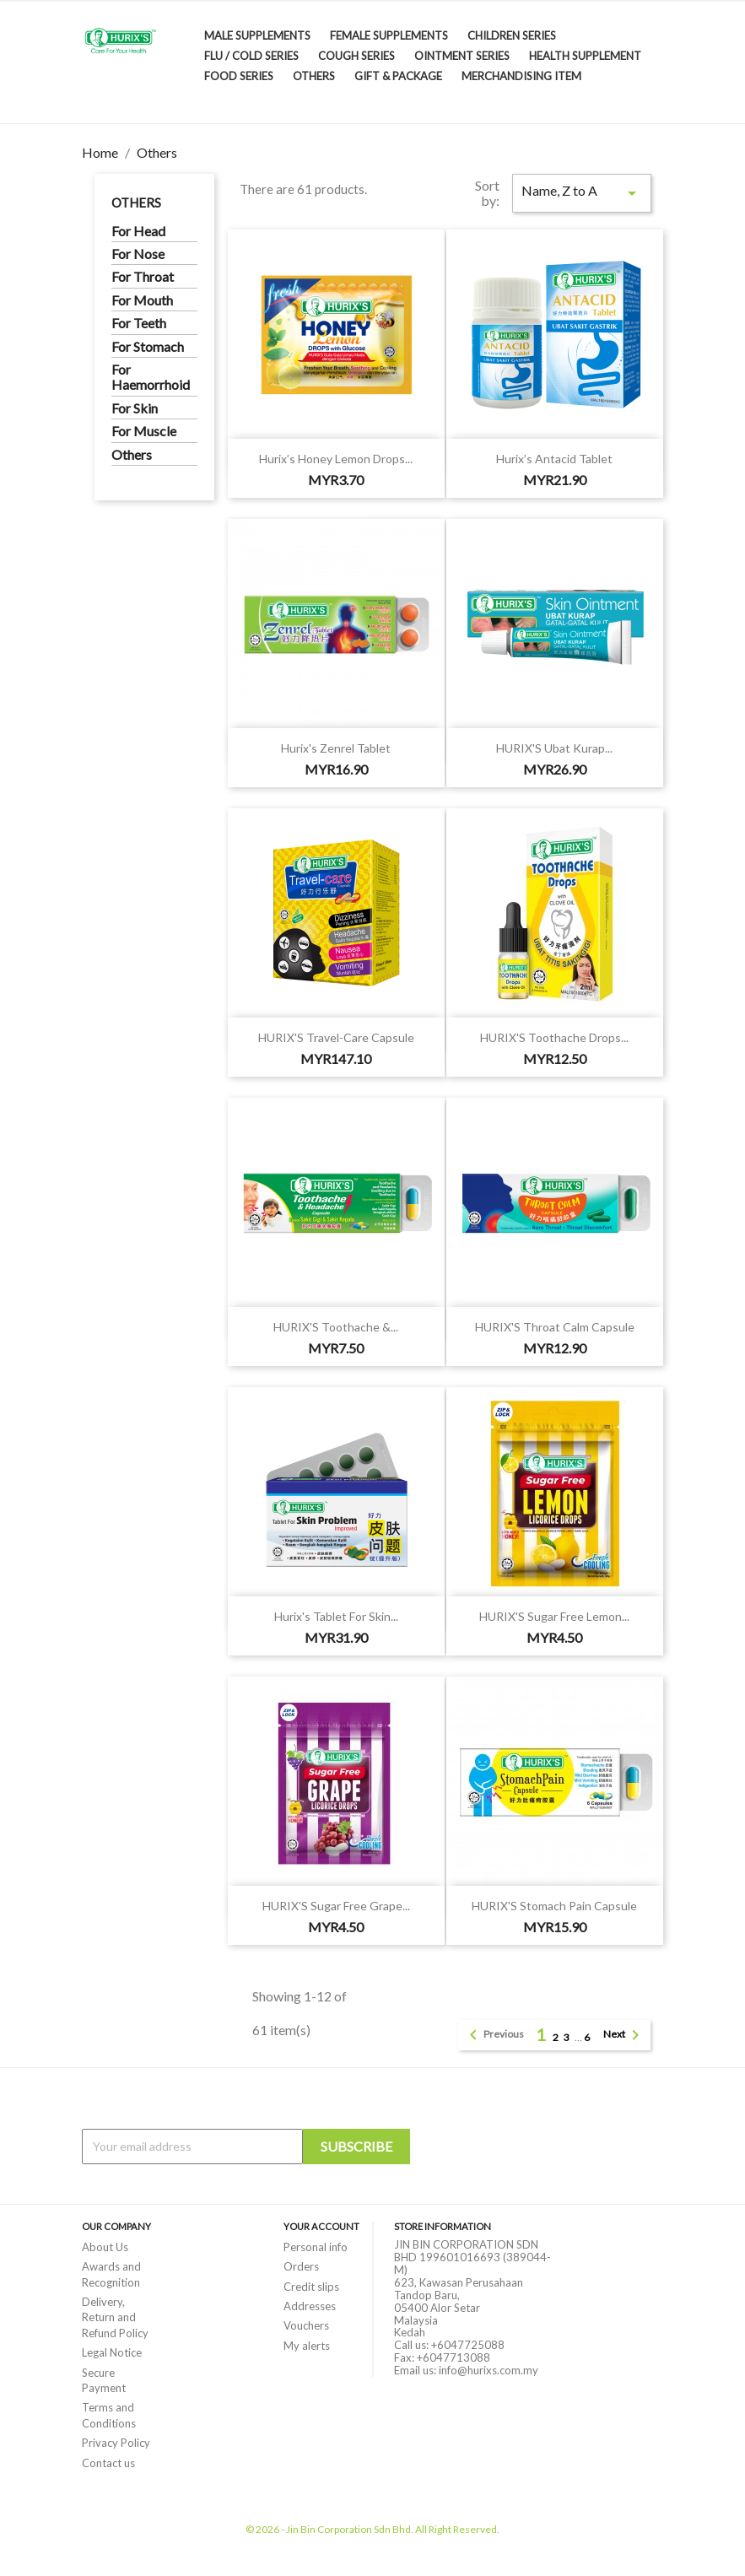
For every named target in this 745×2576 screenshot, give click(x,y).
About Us (105, 2247)
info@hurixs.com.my (488, 2370)
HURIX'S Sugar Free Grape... (336, 1905)
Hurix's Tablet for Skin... (336, 1616)
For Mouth (142, 300)
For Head (138, 231)
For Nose (138, 254)
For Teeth (138, 323)
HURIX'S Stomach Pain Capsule (554, 1905)
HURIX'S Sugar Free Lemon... (554, 1616)
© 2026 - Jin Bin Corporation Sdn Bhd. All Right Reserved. (372, 2529)
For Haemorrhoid (150, 377)
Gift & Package (398, 76)
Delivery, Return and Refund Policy (115, 2317)
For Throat (142, 276)
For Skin (134, 408)
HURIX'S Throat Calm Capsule (554, 1327)
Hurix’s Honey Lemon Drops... (336, 458)
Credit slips (311, 2286)
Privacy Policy (116, 2442)
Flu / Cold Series (251, 55)
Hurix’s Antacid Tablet (554, 458)
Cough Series (356, 55)
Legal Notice (112, 2352)
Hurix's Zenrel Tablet (336, 748)
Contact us (108, 2463)
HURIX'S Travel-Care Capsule (336, 1037)
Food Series (238, 76)
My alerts (306, 2345)
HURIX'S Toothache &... (335, 1327)
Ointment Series (462, 55)
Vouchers (306, 2325)
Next (624, 2035)
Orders (301, 2266)
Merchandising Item (521, 76)
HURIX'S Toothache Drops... (554, 1037)
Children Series (511, 35)
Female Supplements (389, 35)
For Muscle (143, 431)
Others (314, 76)
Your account (321, 2226)
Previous (493, 2035)
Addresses (309, 2306)
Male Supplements (257, 35)
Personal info (315, 2247)
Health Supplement (585, 55)
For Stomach (147, 346)
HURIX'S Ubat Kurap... (554, 748)
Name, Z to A (581, 192)
